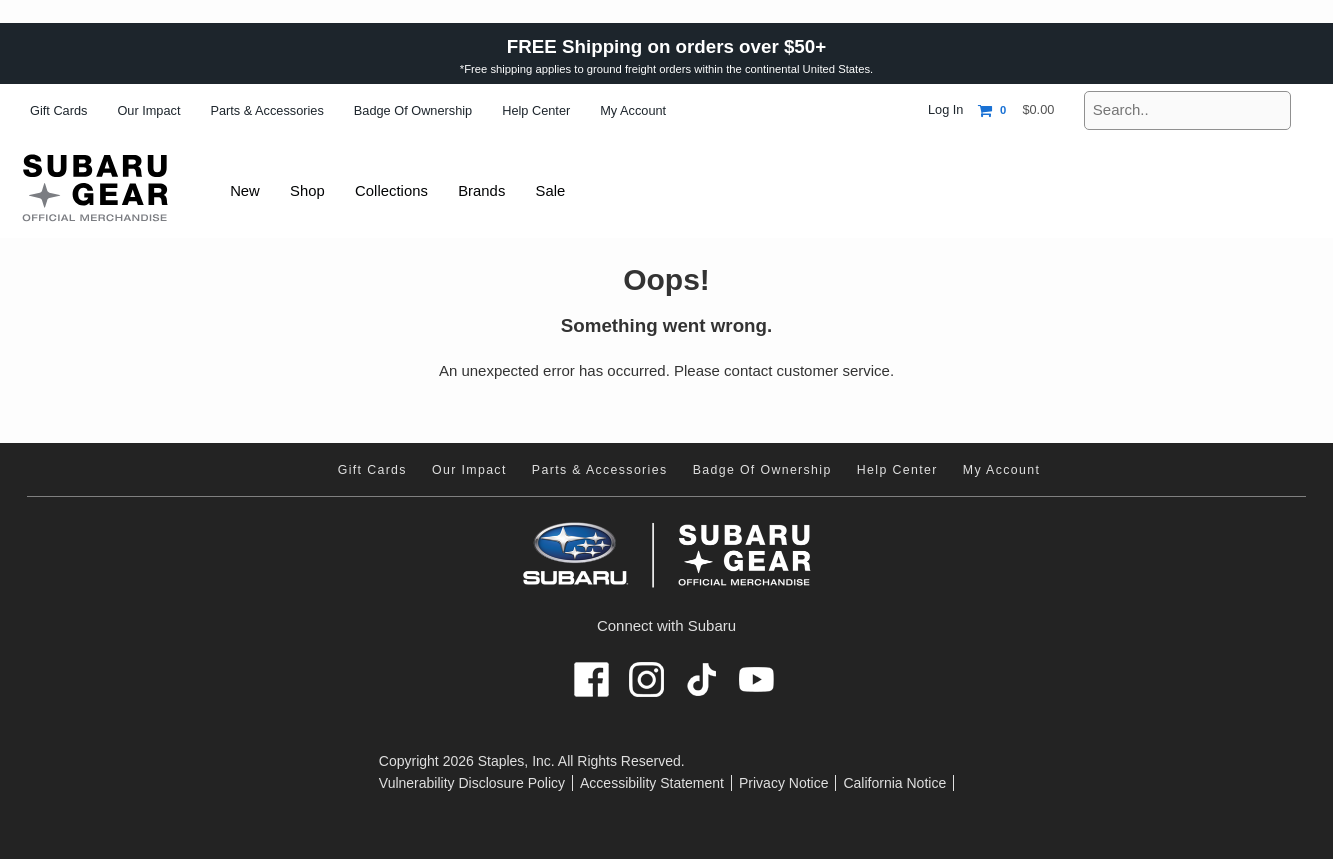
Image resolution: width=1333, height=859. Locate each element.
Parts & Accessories (266, 110)
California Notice (894, 783)
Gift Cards (58, 110)
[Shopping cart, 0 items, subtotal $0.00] (1016, 110)
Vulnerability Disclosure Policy (472, 783)
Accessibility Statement (652, 783)
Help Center (536, 110)
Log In (945, 109)
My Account (633, 110)
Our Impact (148, 110)
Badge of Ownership (413, 110)
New (246, 190)
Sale (561, 190)
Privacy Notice (783, 783)
